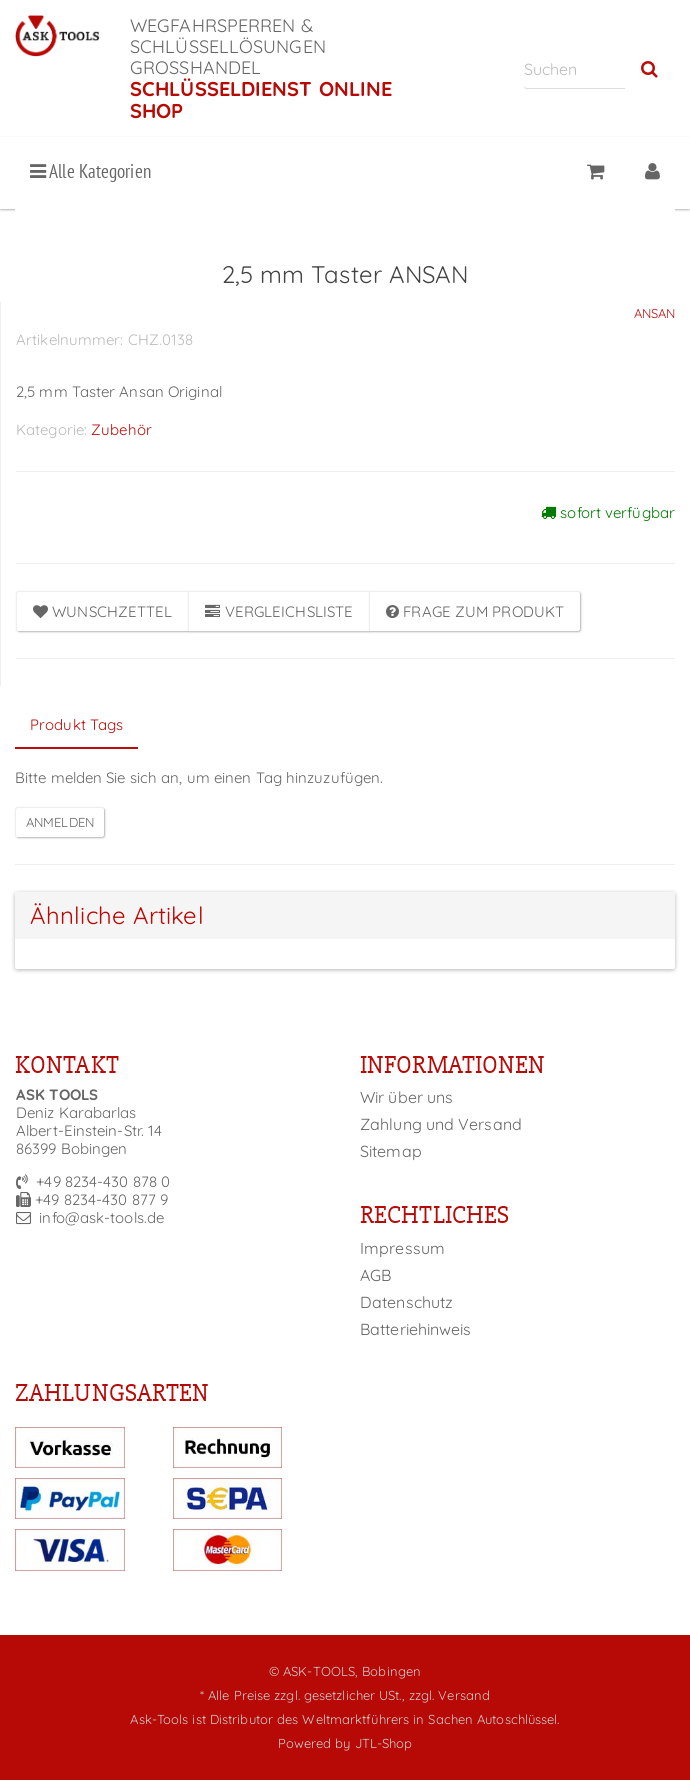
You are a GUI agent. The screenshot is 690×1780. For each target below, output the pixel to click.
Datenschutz (406, 1302)
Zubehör (121, 429)
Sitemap (391, 1151)
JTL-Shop (384, 1743)
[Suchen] (574, 68)
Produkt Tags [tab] (76, 724)
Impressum (402, 1248)
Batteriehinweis (416, 1329)
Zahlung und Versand (441, 1124)
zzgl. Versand (449, 1695)
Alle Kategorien (90, 171)
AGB (375, 1275)
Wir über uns (406, 1097)
